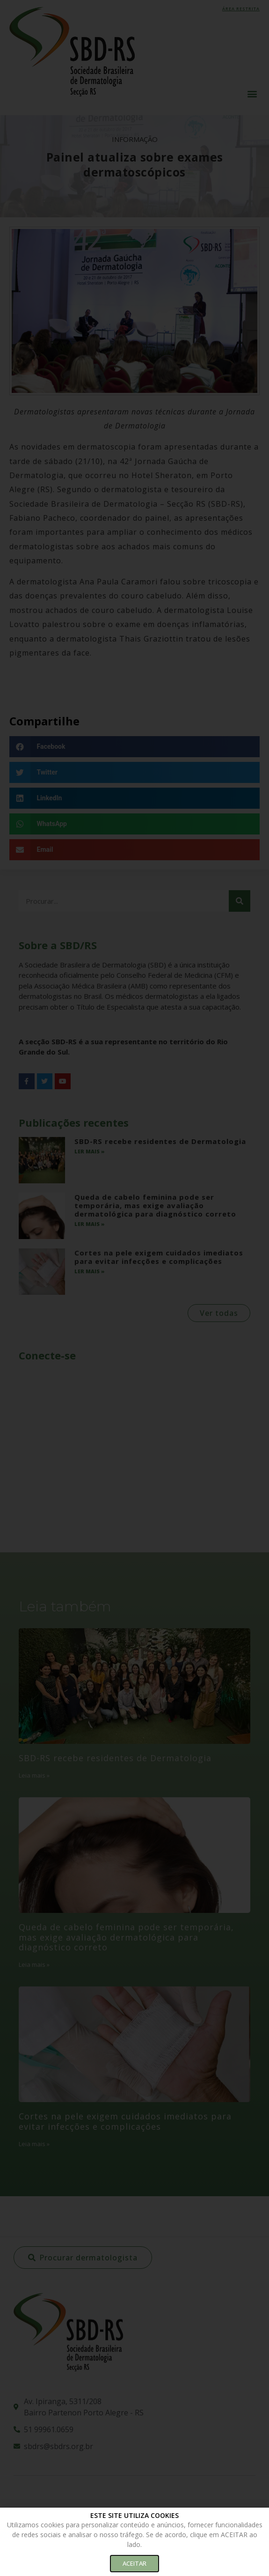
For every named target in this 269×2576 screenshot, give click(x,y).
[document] (134, 1288)
